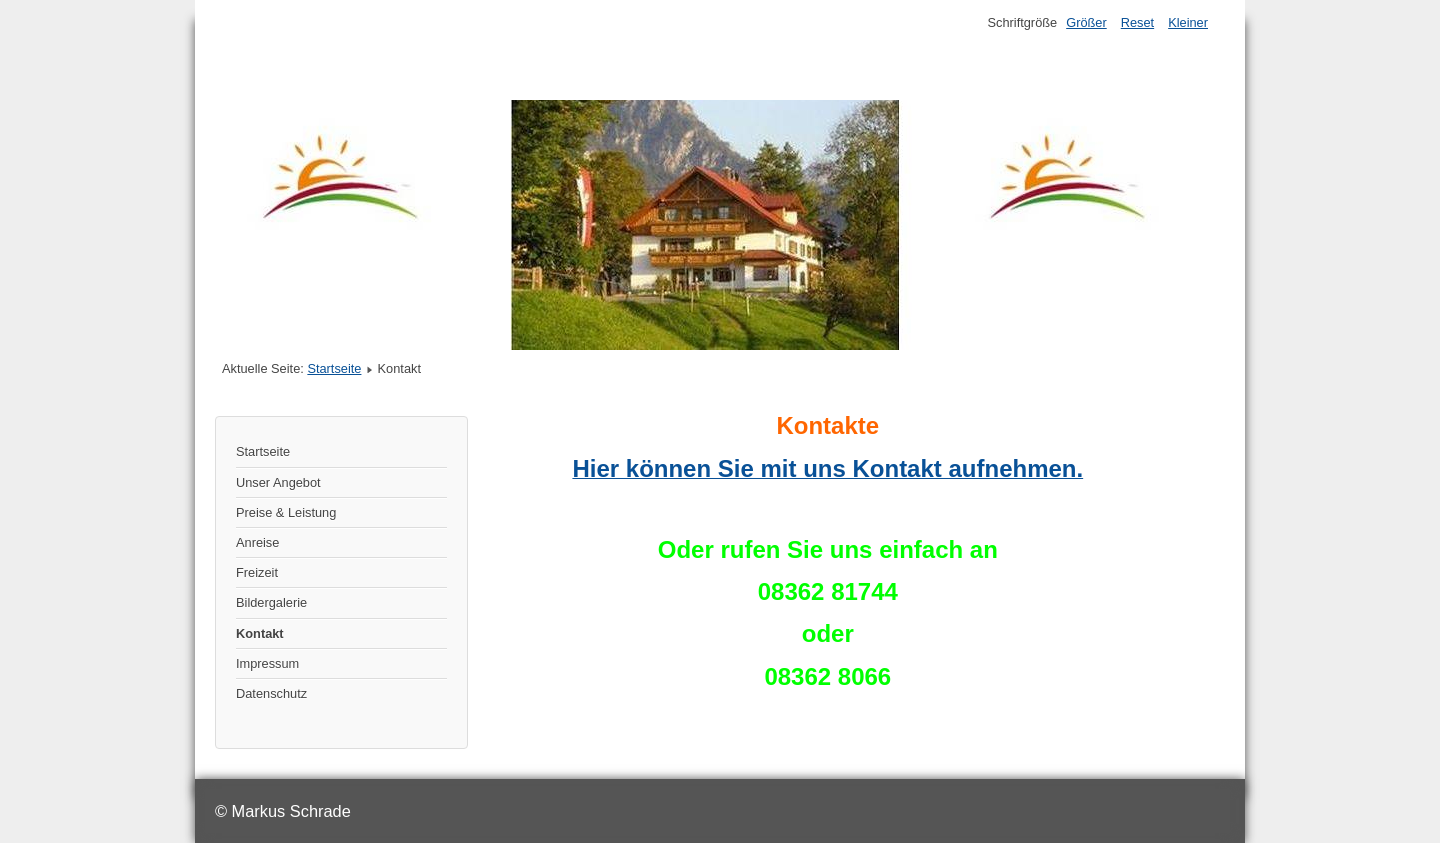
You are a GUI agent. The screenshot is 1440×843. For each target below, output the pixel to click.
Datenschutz (271, 693)
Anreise (257, 542)
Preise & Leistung (286, 512)
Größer (1086, 22)
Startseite (334, 368)
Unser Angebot (278, 482)
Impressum (267, 663)
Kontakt (260, 633)
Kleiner (1188, 22)
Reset (1137, 22)
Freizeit (257, 572)
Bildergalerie (271, 602)
